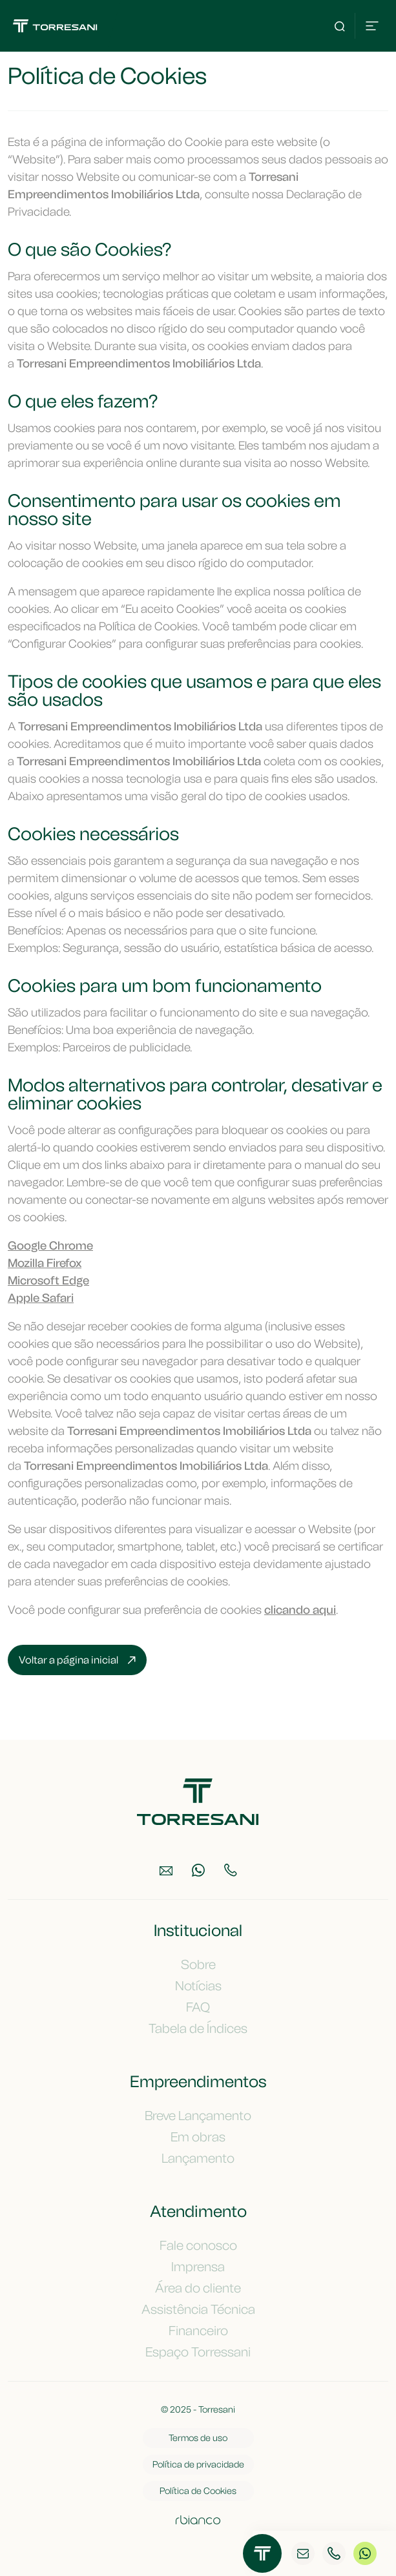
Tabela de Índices (198, 2028)
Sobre (198, 1964)
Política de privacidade (198, 2464)
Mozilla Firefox (44, 1263)
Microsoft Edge (48, 1280)
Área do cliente (198, 2288)
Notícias (198, 1985)
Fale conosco (198, 2245)
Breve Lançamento (198, 2115)
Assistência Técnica (198, 2309)
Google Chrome (50, 1246)
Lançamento (198, 2158)
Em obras (198, 2136)
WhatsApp (365, 2554)
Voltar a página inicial (77, 1660)
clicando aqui (300, 1610)
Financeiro (198, 2330)
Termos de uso (198, 2438)
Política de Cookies (198, 2491)
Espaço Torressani (198, 2351)
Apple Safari (41, 1298)
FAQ (198, 2007)
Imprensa (198, 2266)
